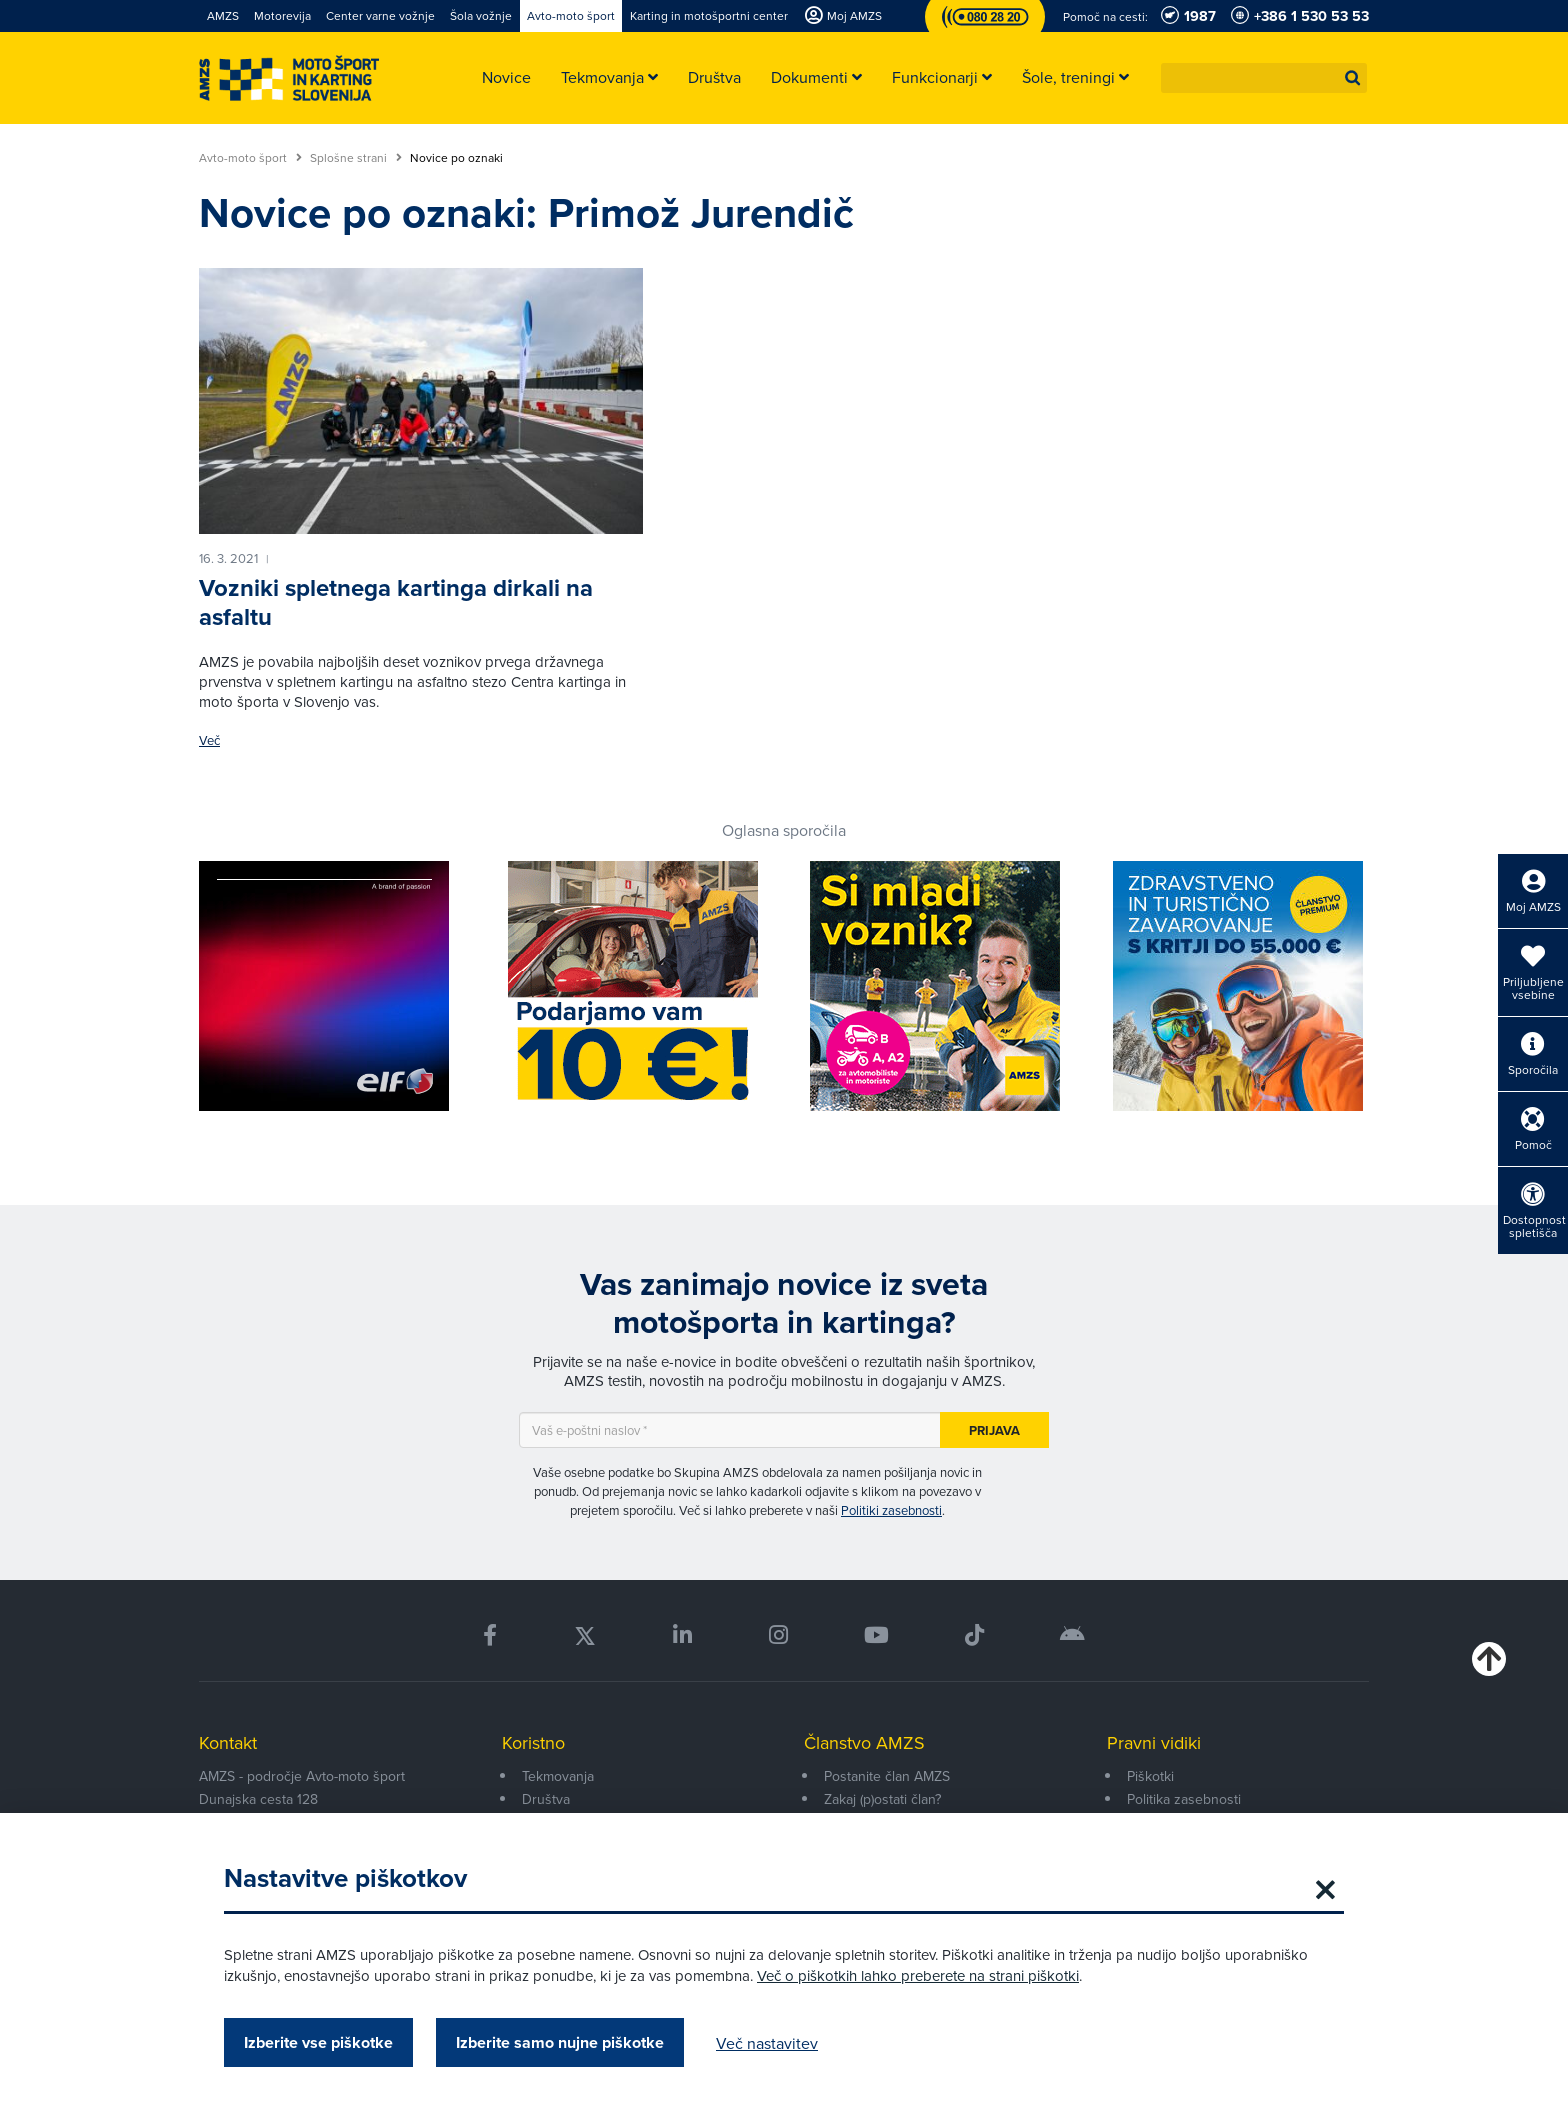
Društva (546, 1799)
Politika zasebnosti (1184, 1799)
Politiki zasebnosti (891, 1510)
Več (209, 740)
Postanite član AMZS (887, 1776)
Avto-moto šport (250, 158)
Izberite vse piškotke (318, 2042)
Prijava (994, 1430)
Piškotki (1150, 1776)
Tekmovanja (558, 1776)
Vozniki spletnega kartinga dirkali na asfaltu (396, 602)
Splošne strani (356, 158)
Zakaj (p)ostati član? (882, 1799)
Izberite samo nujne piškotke (560, 2042)
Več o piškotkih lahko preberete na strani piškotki (918, 1975)
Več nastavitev (767, 2043)
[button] (1353, 78)
